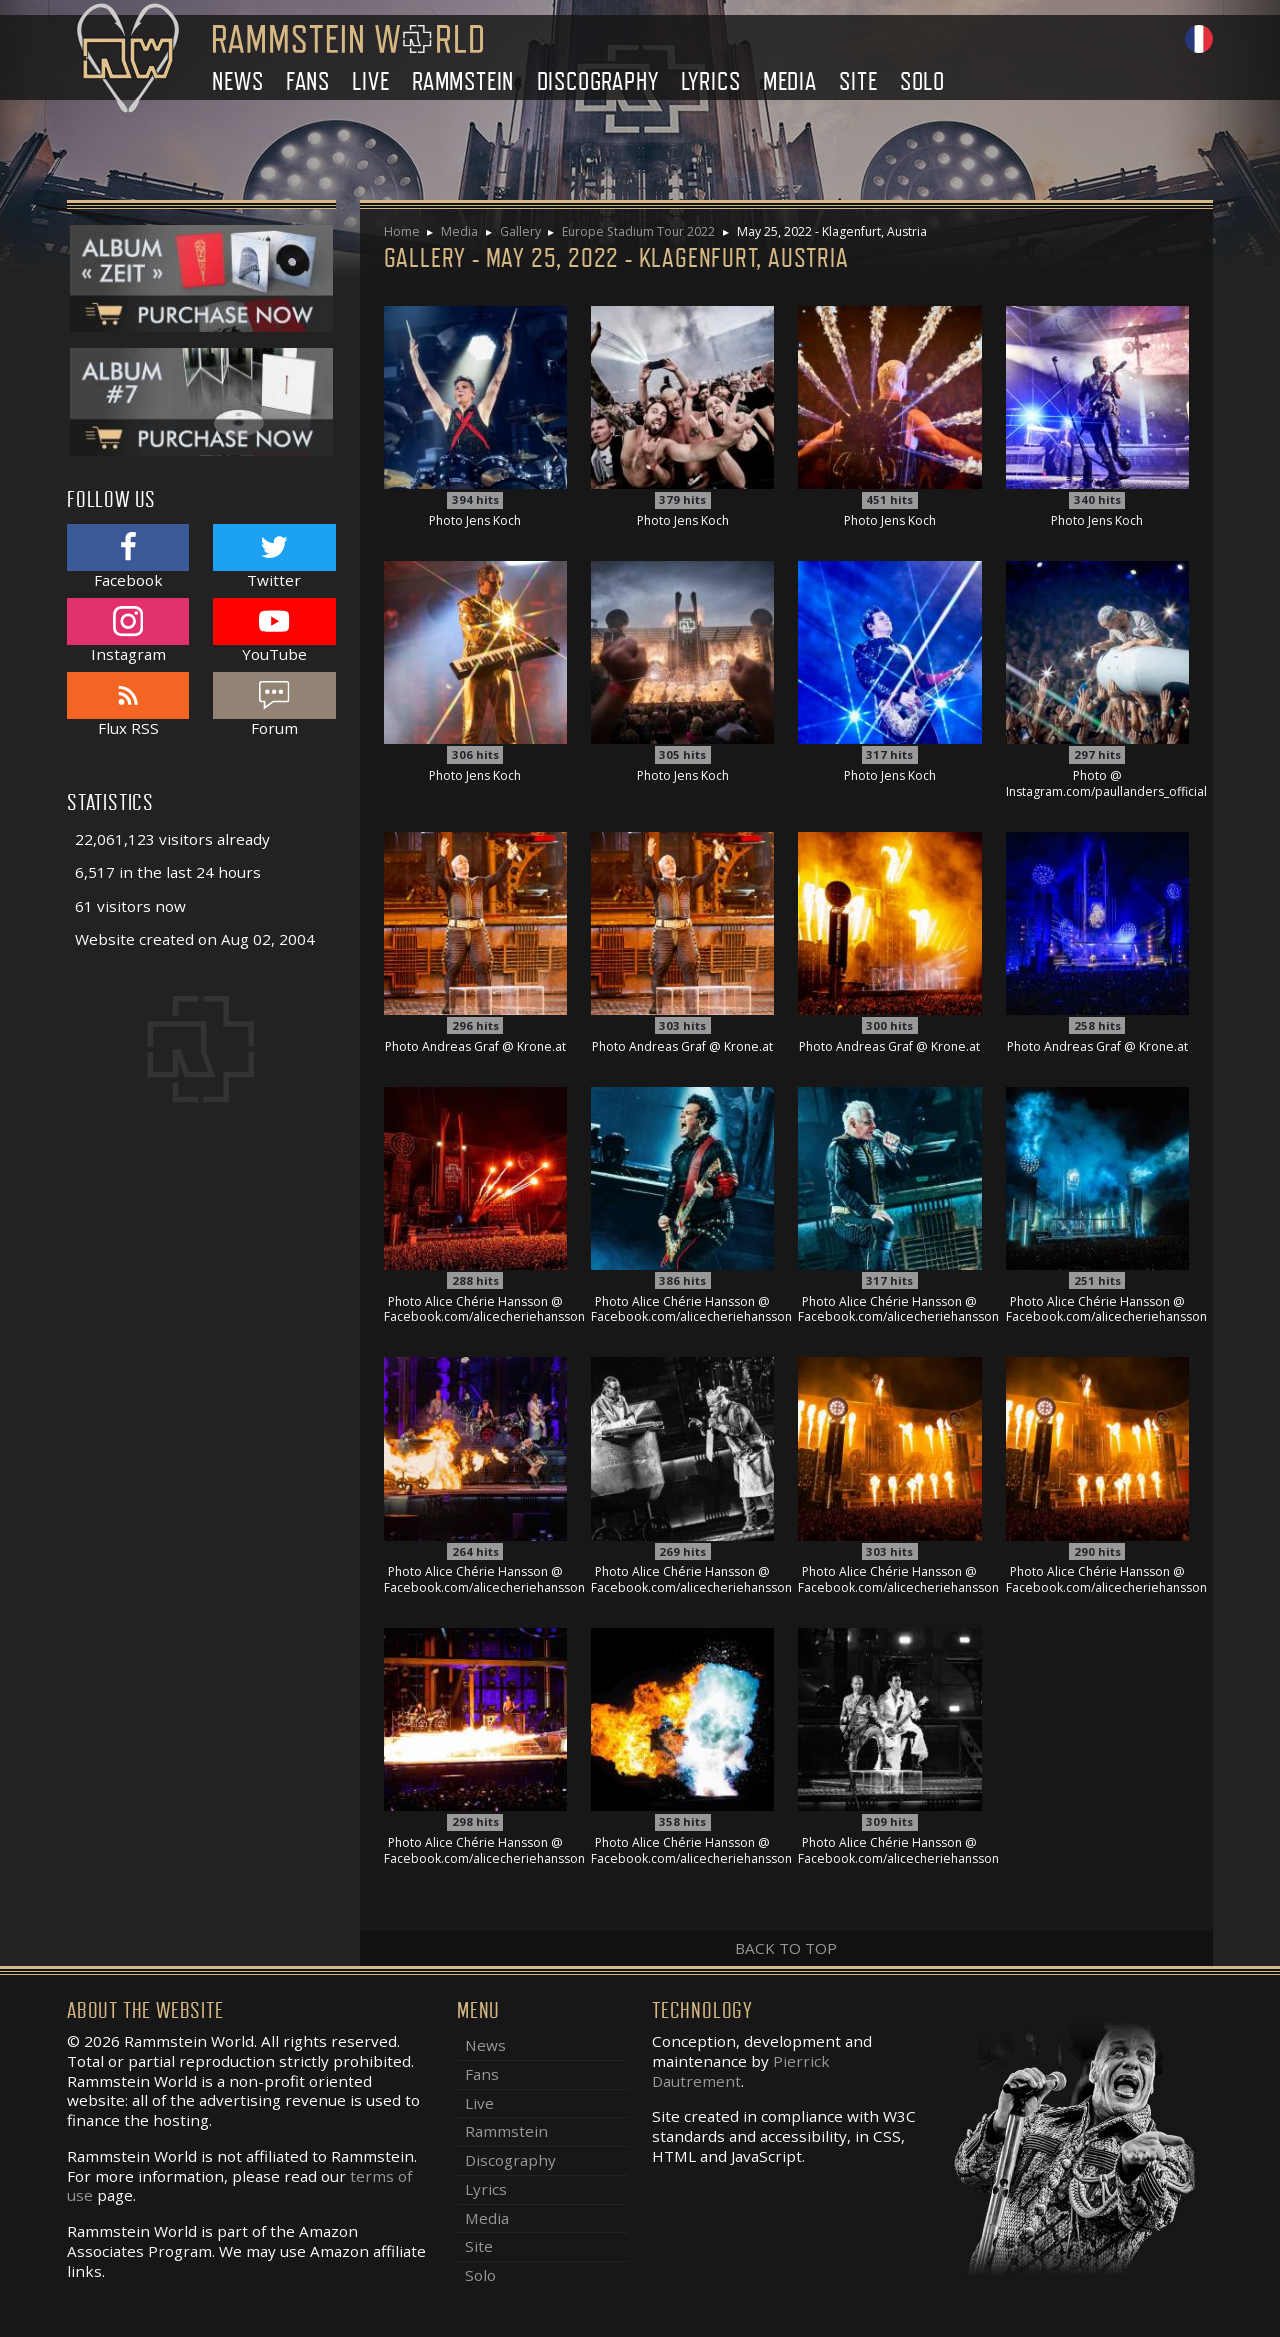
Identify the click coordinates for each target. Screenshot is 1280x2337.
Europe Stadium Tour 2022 (638, 231)
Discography (598, 81)
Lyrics (711, 81)
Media (790, 81)
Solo (922, 81)
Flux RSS (128, 704)
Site (858, 81)
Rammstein (463, 81)
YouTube (274, 630)
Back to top (786, 1948)
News (237, 81)
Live (370, 81)
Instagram (128, 630)
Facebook (128, 556)
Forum (274, 704)
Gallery (520, 231)
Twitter (274, 556)
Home (402, 231)
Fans (308, 81)
